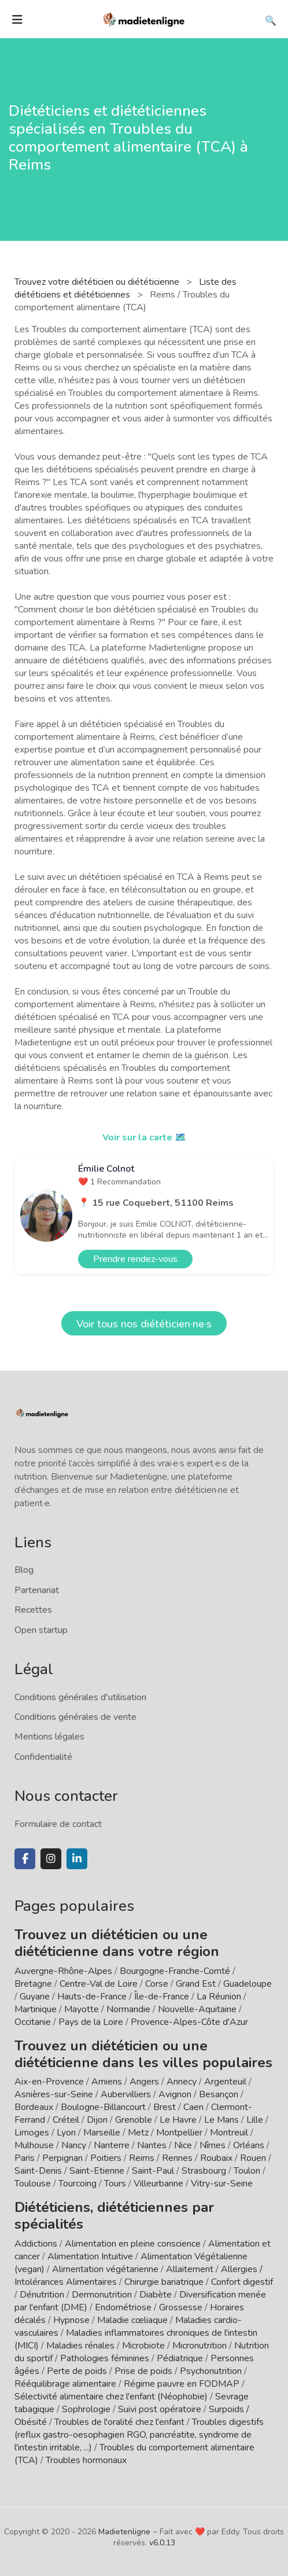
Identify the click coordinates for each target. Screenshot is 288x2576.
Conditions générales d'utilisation (80, 1697)
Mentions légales (49, 1736)
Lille (254, 2119)
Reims (141, 2158)
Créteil (66, 2119)
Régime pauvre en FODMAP (181, 2383)
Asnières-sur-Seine (53, 2094)
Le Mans (221, 2119)
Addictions (35, 2243)
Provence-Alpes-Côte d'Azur (189, 2022)
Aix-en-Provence (49, 2081)
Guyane (35, 1996)
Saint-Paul (153, 2170)
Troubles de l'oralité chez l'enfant (119, 2422)
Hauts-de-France (92, 1996)
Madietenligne (124, 2531)
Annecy (182, 2081)
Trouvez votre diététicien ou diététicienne (98, 282)
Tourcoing (77, 2183)
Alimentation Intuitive (90, 2256)
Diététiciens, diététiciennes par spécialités (114, 2215)
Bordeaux (33, 2107)
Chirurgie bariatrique (164, 2282)
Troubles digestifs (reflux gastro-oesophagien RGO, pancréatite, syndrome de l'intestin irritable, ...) (139, 2435)
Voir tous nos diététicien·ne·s (144, 1324)
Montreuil (229, 2132)
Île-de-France (161, 1996)
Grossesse (180, 2307)
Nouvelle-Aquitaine (197, 2009)
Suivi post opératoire (159, 2409)
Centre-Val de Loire (99, 1983)
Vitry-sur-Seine (222, 2183)
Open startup (41, 1630)
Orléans (248, 2145)
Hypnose (71, 2320)
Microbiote (144, 2345)
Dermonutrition (103, 2294)
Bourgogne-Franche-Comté (175, 1971)
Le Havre (178, 2119)
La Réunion (219, 1996)
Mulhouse (34, 2145)
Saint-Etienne (96, 2170)
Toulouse (32, 2183)
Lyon (66, 2132)
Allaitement (189, 2269)
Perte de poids (77, 2371)
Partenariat (36, 1590)
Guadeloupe (247, 1983)
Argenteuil (225, 2081)
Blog (24, 1570)
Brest (164, 2107)
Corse (156, 1983)
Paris (24, 2158)
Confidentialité (43, 1757)
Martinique (35, 2009)
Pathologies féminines (104, 2358)
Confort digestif (242, 2282)
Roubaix (216, 2158)
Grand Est (196, 1983)
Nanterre (112, 2145)
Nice (183, 2145)
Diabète (155, 2294)
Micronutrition (199, 2345)
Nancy (73, 2145)
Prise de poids (143, 2371)
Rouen (253, 2158)
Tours (115, 2183)
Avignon (174, 2094)
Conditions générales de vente (75, 1717)
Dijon (97, 2119)
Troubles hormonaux (86, 2460)
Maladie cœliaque (132, 2320)
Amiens (106, 2081)
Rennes (177, 2158)
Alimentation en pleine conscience (133, 2243)
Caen (193, 2107)
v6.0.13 (162, 2542)
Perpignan (62, 2158)
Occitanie (32, 2022)
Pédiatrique (180, 2358)
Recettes (33, 1609)
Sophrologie (86, 2409)
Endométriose (123, 2307)
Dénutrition (42, 2294)
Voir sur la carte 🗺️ (144, 1137)
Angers (144, 2081)
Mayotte (81, 2009)
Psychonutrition (211, 2371)
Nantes (152, 2145)
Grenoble (133, 2119)
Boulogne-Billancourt (103, 2107)
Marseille (101, 2132)
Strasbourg (204, 2170)
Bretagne (33, 1983)
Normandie (128, 2009)
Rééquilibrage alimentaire (65, 2383)
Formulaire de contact (58, 1824)
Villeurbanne (158, 2183)
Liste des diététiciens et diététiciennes (125, 288)
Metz (138, 2132)
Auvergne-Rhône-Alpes (63, 1971)
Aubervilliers (126, 2094)
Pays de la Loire (90, 2022)
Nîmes (213, 2145)
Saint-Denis (38, 2170)
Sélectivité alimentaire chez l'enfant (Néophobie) (111, 2396)
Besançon (218, 2094)
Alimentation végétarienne (105, 2269)
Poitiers (105, 2158)
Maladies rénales (80, 2345)
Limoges (31, 2132)
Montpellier (179, 2132)
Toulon (247, 2170)
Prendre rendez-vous (135, 1259)
